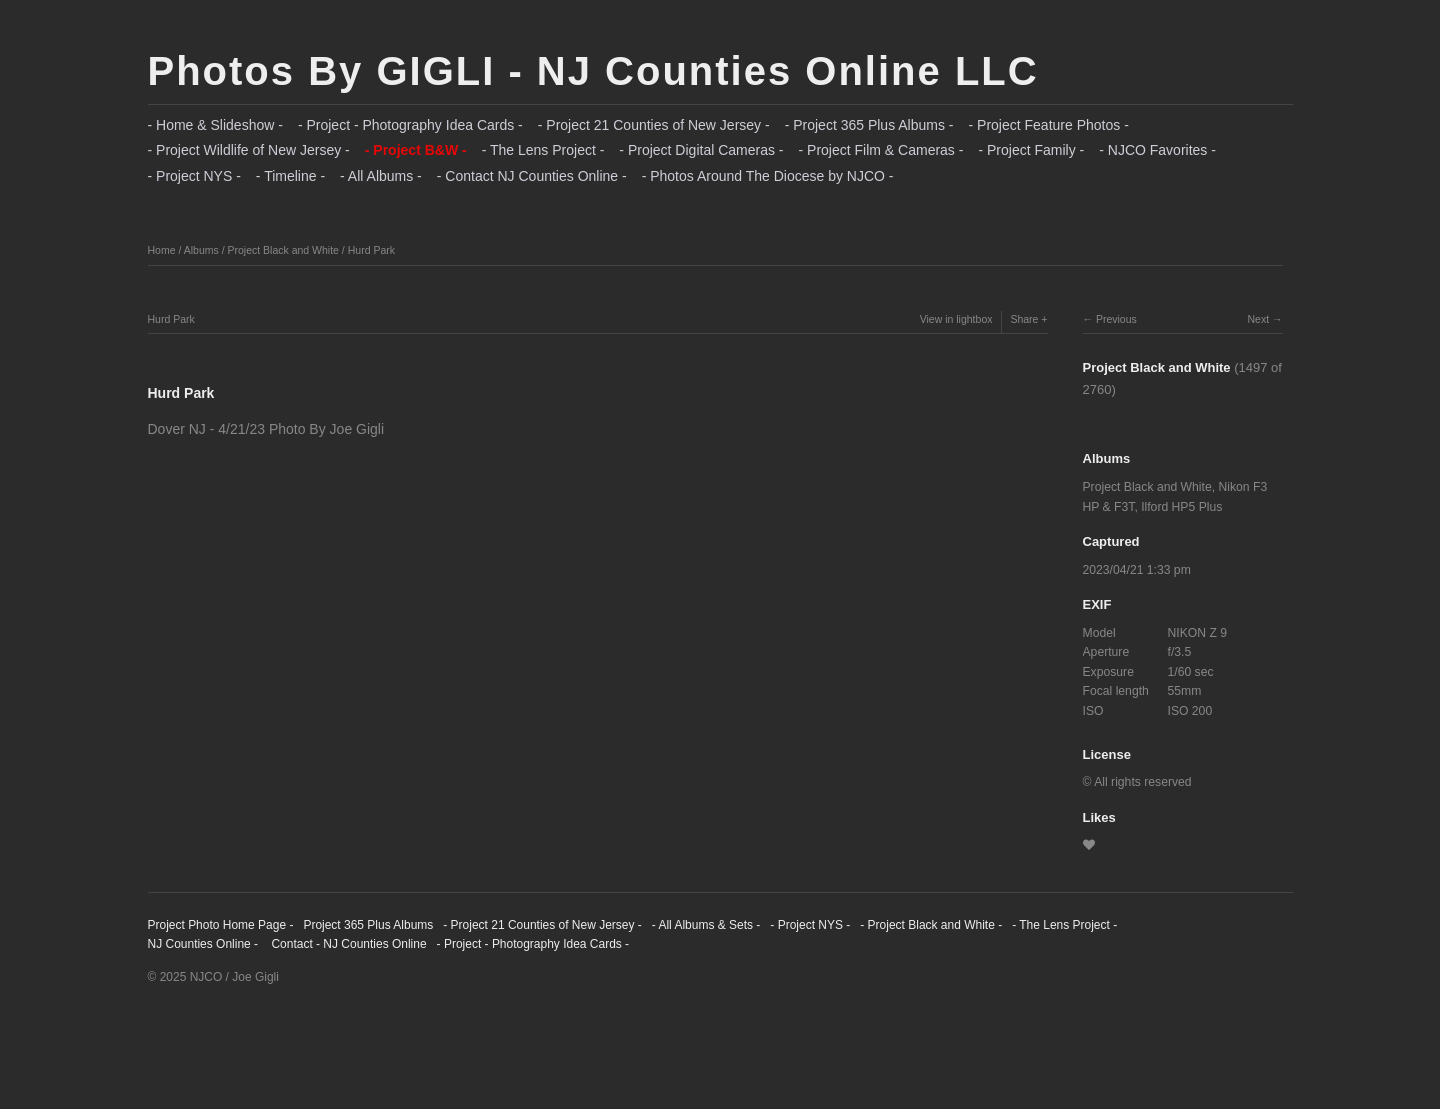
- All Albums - (381, 176)
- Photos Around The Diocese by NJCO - (768, 176)
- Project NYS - (194, 176)
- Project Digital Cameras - (701, 150)
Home (162, 250)
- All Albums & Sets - (706, 925)
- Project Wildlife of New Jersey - (249, 150)
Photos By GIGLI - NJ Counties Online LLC (593, 71)
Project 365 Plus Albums (368, 925)
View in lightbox (956, 319)
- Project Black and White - (931, 925)
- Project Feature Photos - (1049, 125)
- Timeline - (290, 176)
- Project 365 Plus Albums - (869, 125)
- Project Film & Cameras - (881, 150)
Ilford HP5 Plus (1181, 507)
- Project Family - (1031, 150)
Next (1258, 319)
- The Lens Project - (543, 150)
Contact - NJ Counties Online (347, 944)
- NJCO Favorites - (1157, 150)
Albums (201, 250)
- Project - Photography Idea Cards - (410, 125)
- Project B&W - (416, 150)
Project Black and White (282, 250)
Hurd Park (371, 250)
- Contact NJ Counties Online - (532, 176)
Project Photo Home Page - (221, 925)
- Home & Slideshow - (215, 125)
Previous (1116, 319)
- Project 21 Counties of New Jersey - (654, 125)
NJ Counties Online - (203, 944)
